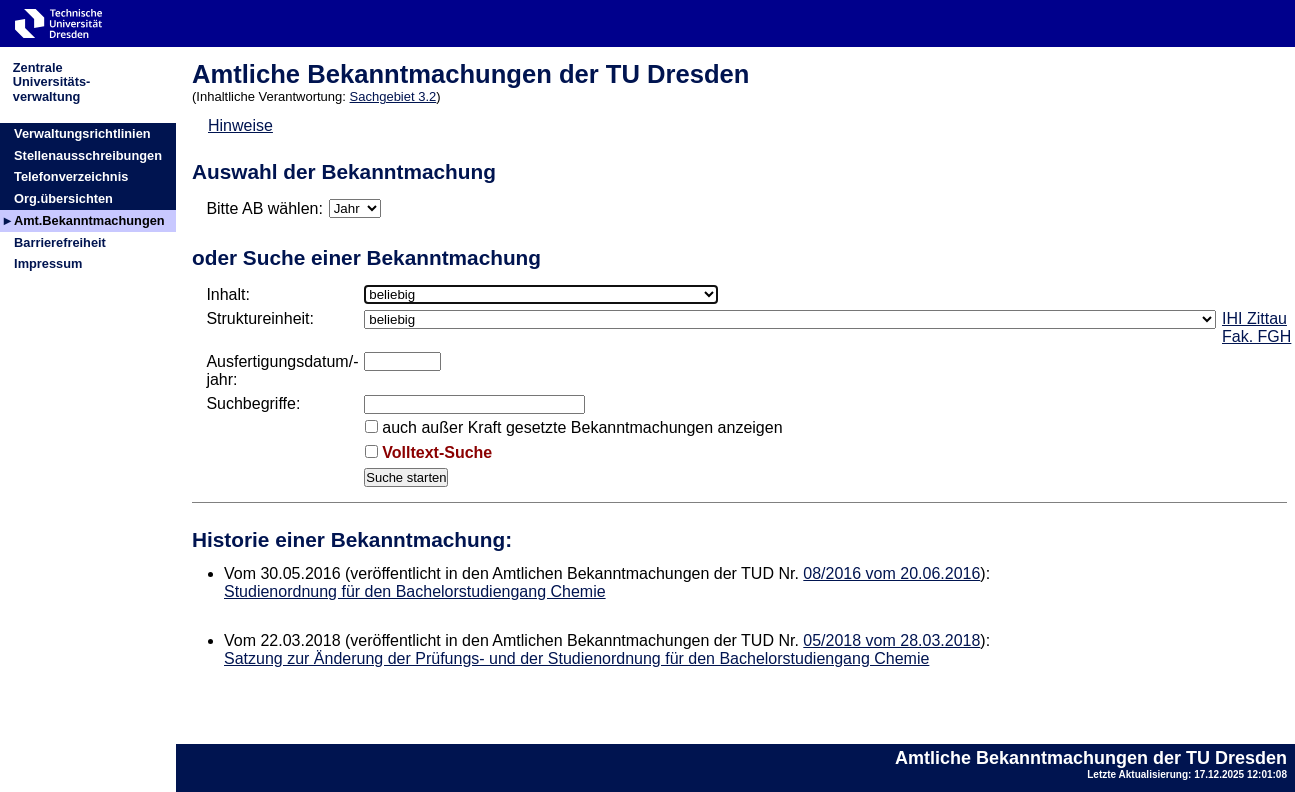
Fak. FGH (1256, 336)
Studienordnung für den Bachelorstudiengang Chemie (415, 591)
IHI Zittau (1254, 318)
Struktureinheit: (260, 318)
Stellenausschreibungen (88, 155)
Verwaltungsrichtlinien (82, 133)
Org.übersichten (63, 198)
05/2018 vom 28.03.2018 (891, 640)
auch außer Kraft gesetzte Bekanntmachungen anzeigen (582, 427)
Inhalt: (228, 294)
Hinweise (240, 125)
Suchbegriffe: (253, 403)
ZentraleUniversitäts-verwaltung (52, 81)
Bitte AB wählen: (264, 208)
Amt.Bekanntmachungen (89, 220)
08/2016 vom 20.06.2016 (891, 573)
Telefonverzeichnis (71, 176)
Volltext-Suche (437, 452)
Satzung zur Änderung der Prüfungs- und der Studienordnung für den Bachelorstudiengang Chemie (576, 658)
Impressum (48, 263)
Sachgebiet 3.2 (393, 96)
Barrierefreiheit (60, 242)
